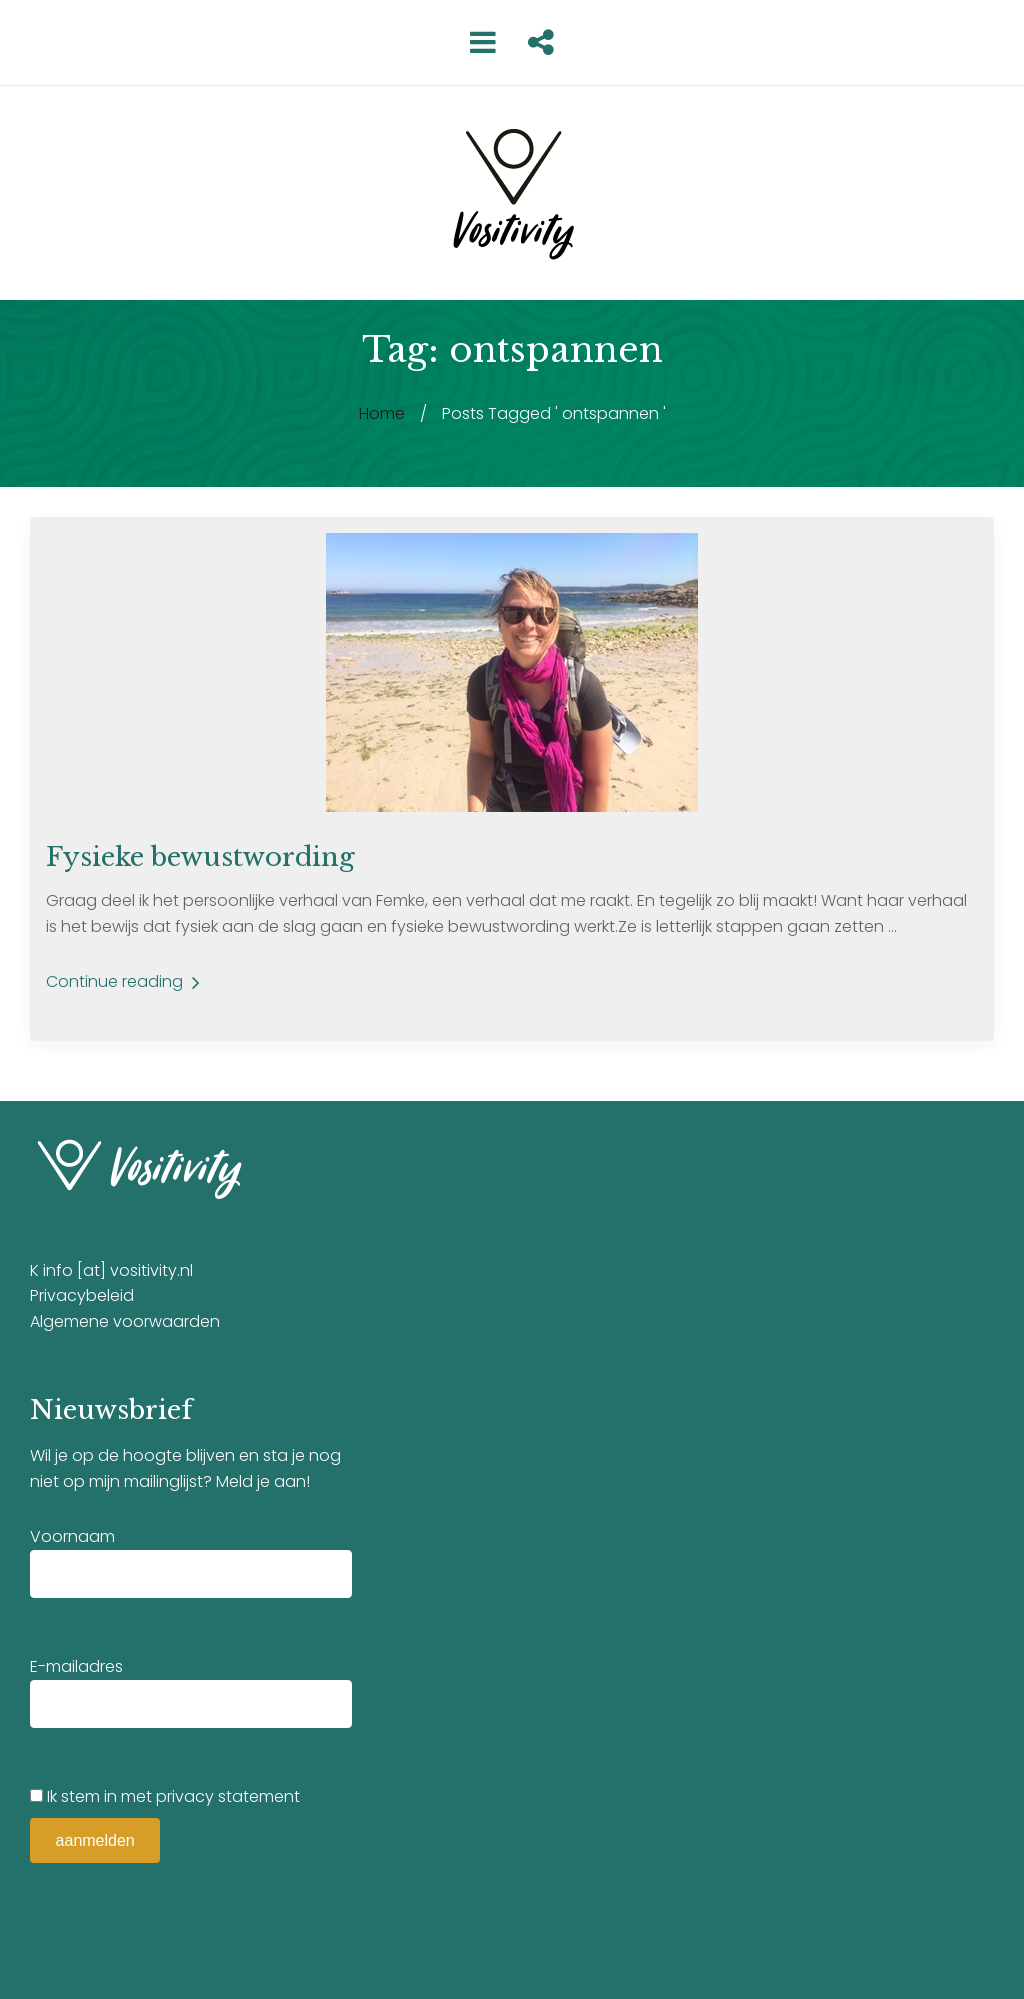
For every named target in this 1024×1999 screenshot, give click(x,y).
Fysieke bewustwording (200, 857)
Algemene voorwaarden (125, 1321)
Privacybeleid (82, 1295)
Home (382, 413)
